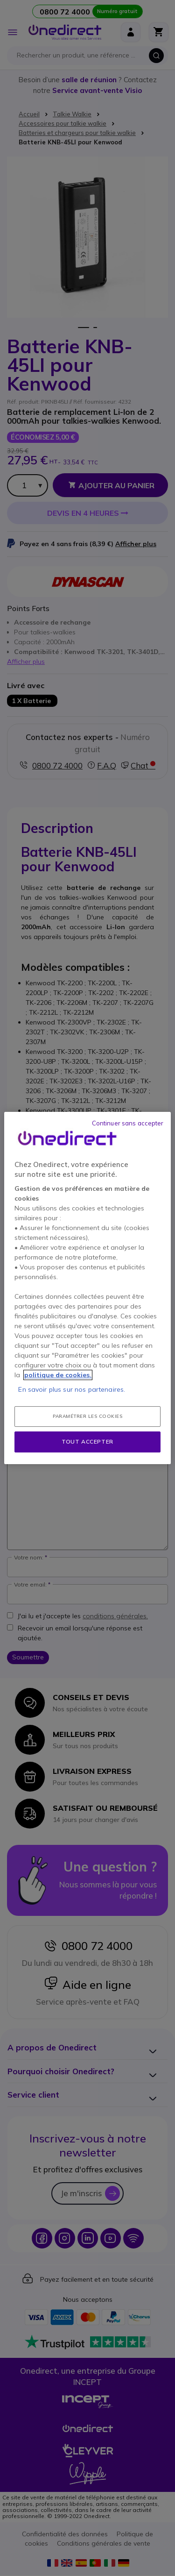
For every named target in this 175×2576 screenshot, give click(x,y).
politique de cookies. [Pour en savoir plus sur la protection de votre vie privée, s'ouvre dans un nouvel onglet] (57, 1375)
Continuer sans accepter (128, 1123)
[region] (87, 1288)
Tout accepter (87, 1441)
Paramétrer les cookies (87, 1416)
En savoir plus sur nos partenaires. (71, 1389)
